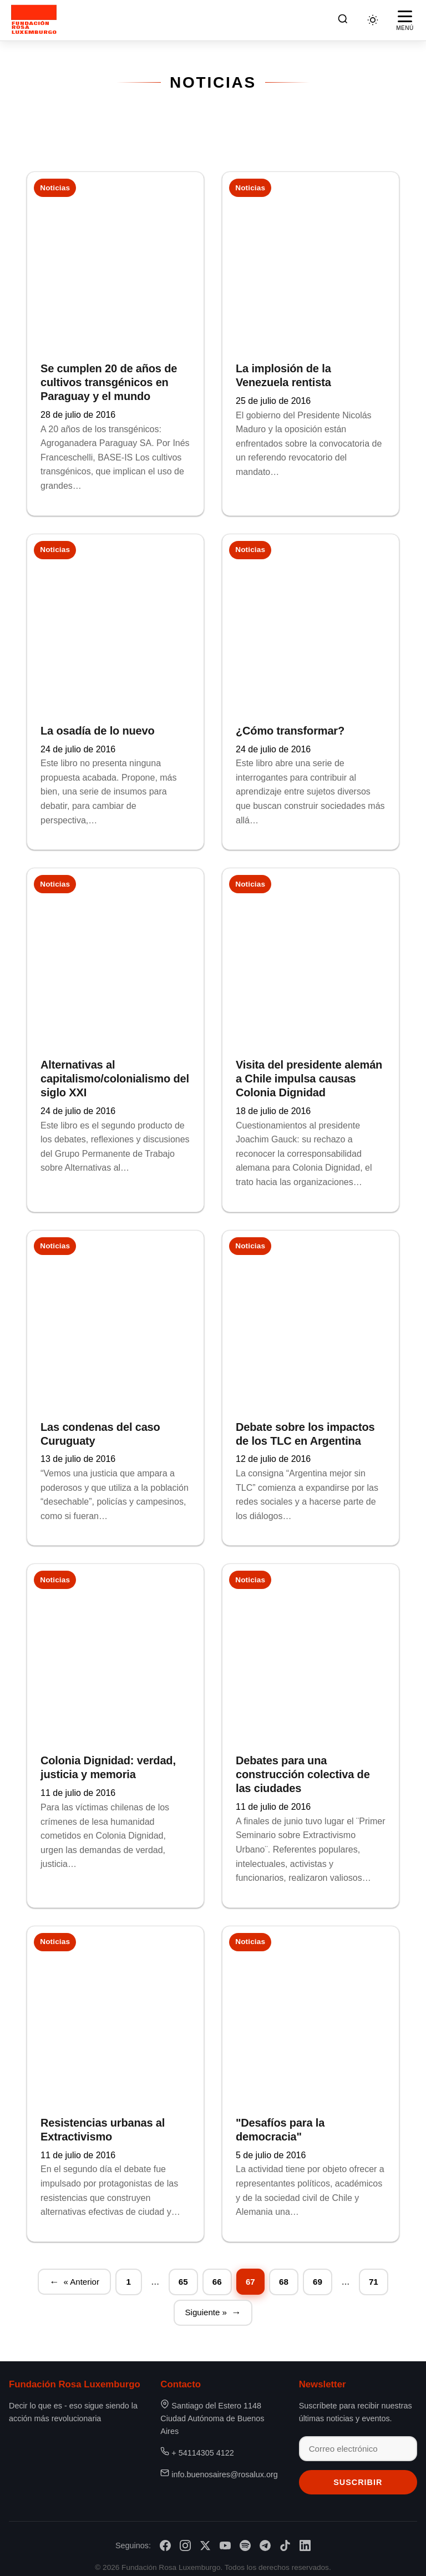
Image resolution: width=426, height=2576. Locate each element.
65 (184, 2274)
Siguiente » (206, 2305)
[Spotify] (245, 2538)
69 (318, 2274)
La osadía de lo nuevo (97, 729)
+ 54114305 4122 (202, 2446)
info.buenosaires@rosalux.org (224, 2467)
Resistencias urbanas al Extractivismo (102, 2122)
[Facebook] (165, 2538)
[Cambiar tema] (373, 20)
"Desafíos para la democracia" (280, 2122)
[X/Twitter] (205, 2538)
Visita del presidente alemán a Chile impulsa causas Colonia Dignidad (309, 1075)
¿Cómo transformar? (290, 729)
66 (217, 2274)
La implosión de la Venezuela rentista (283, 375)
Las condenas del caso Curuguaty (100, 1430)
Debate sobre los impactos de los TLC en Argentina (305, 1430)
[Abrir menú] (405, 20)
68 (285, 2274)
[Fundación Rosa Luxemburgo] (36, 20)
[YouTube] (225, 2538)
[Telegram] (265, 2538)
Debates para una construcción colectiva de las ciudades (303, 1769)
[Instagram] (185, 2538)
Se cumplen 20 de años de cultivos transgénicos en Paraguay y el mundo (108, 381)
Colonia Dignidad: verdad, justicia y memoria (108, 1762)
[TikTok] (285, 2538)
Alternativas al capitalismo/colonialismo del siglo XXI (114, 1075)
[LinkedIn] (305, 2538)
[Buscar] (343, 20)
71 (374, 2274)
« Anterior (81, 2274)
